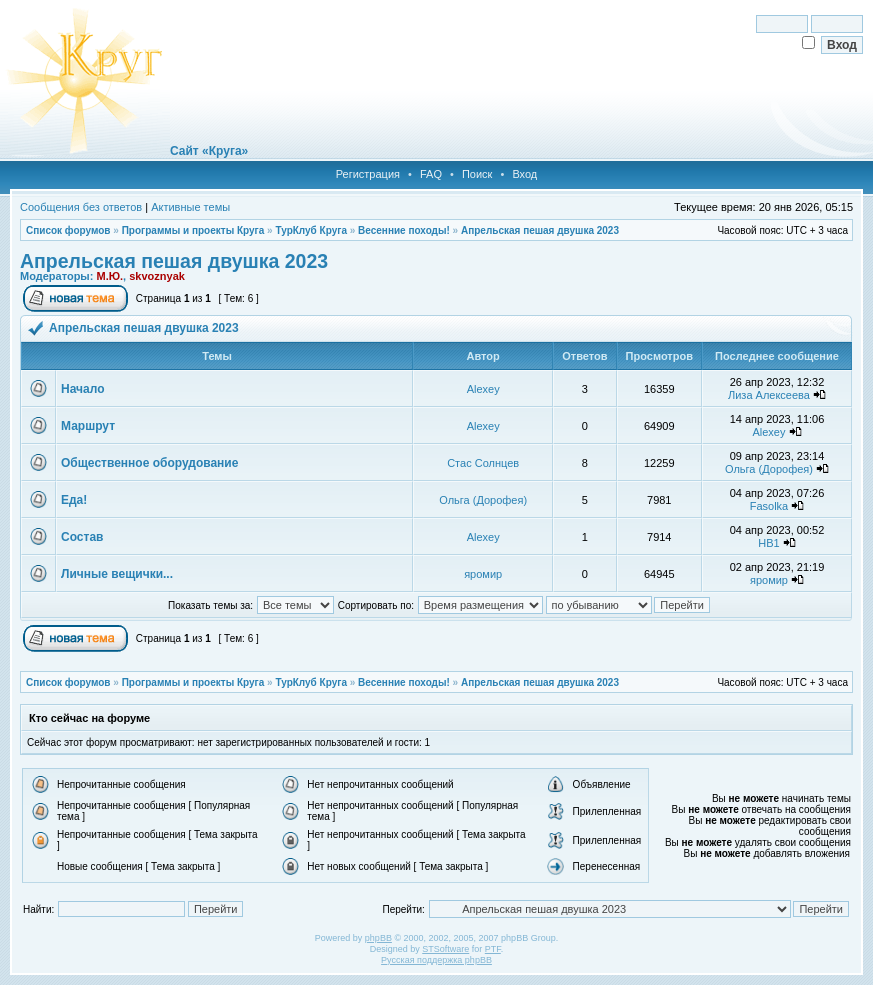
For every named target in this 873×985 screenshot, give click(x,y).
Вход (524, 174)
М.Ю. (109, 276)
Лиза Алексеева (769, 395)
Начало (82, 389)
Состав (82, 537)
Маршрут (88, 426)
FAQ (431, 174)
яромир (483, 574)
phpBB (378, 938)
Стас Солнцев (483, 463)
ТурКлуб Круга (310, 230)
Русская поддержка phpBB (436, 960)
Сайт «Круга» (209, 151)
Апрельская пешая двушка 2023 (540, 230)
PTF (493, 949)
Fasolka (769, 506)
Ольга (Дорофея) (769, 469)
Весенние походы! (404, 230)
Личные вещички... (117, 574)
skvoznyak (157, 276)
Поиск (477, 174)
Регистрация (368, 174)
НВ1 (768, 543)
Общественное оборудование (149, 463)
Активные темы (190, 207)
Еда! (74, 500)
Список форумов (68, 230)
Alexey (483, 389)
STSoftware (445, 949)
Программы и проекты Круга (193, 230)
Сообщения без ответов (81, 207)
